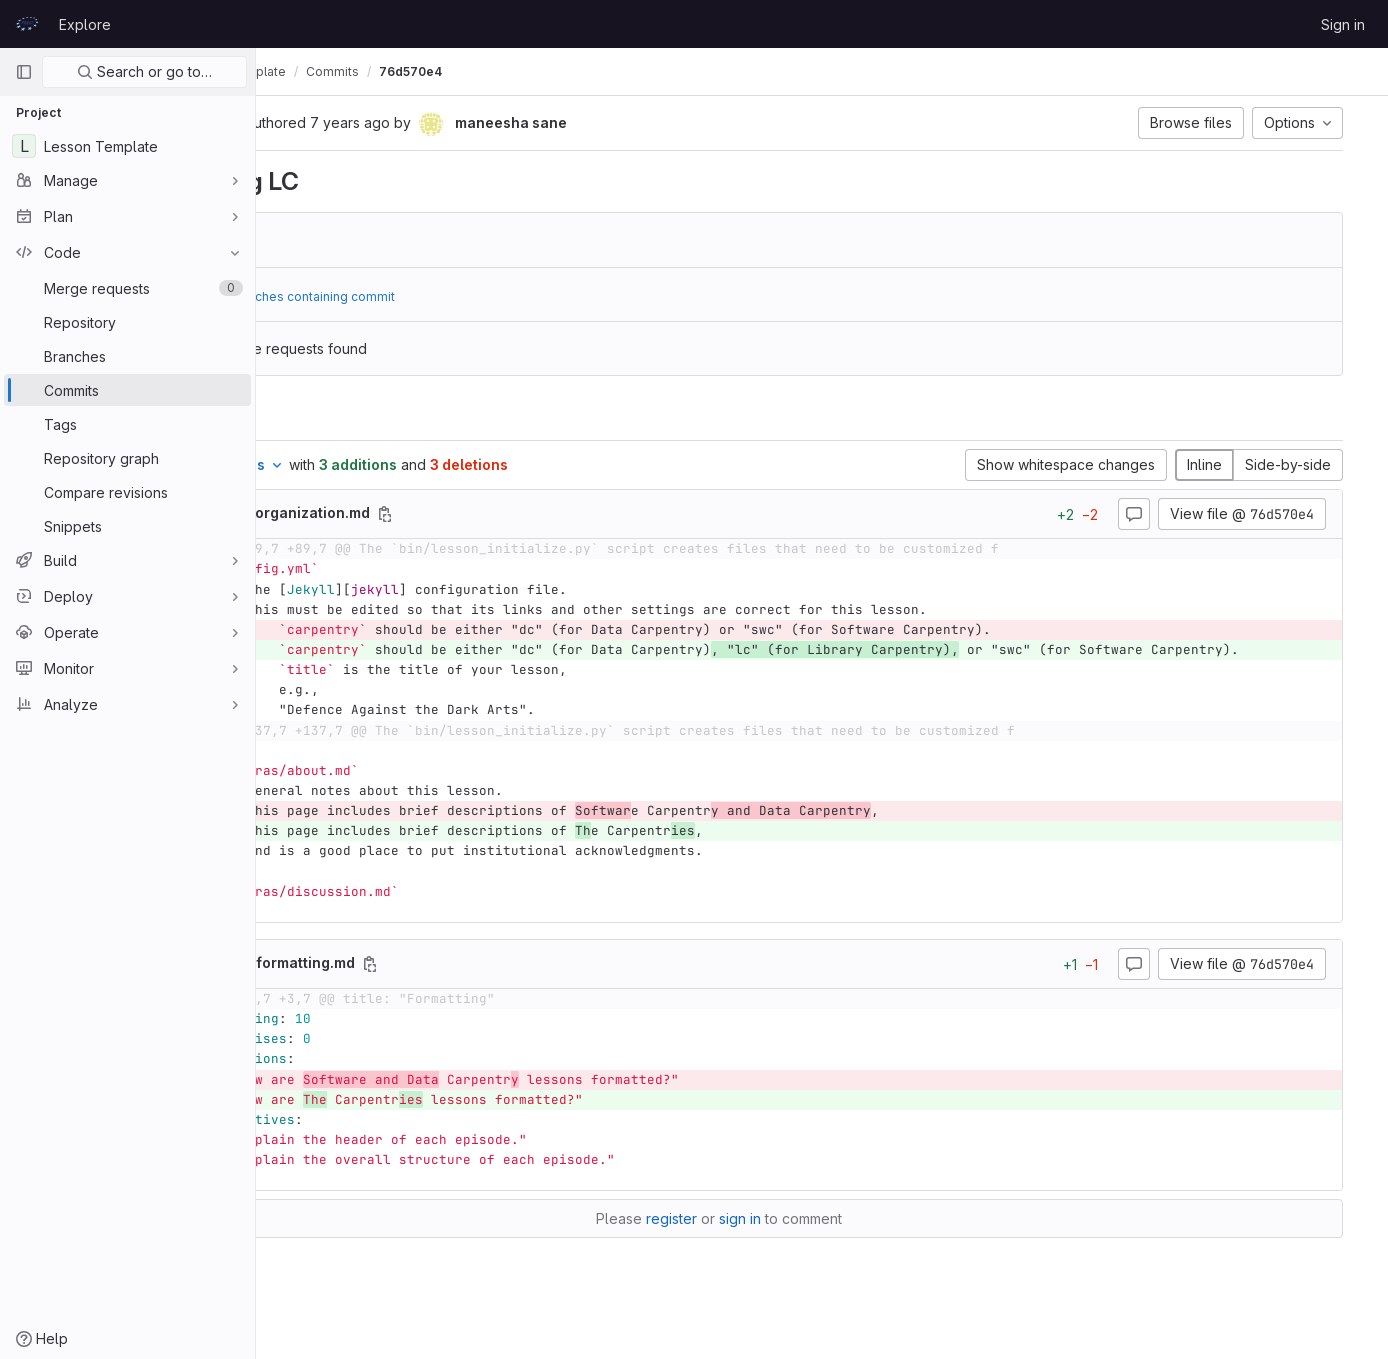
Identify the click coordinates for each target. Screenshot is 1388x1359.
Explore (85, 24)
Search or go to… (144, 71)
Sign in (1343, 24)
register (774, 1239)
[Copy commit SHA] (415, 124)
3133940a (408, 240)
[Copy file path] (570, 514)
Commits (537, 71)
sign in (843, 1239)
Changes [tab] (338, 415)
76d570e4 (615, 71)
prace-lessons (323, 71)
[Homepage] (27, 24)
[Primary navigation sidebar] (24, 72)
